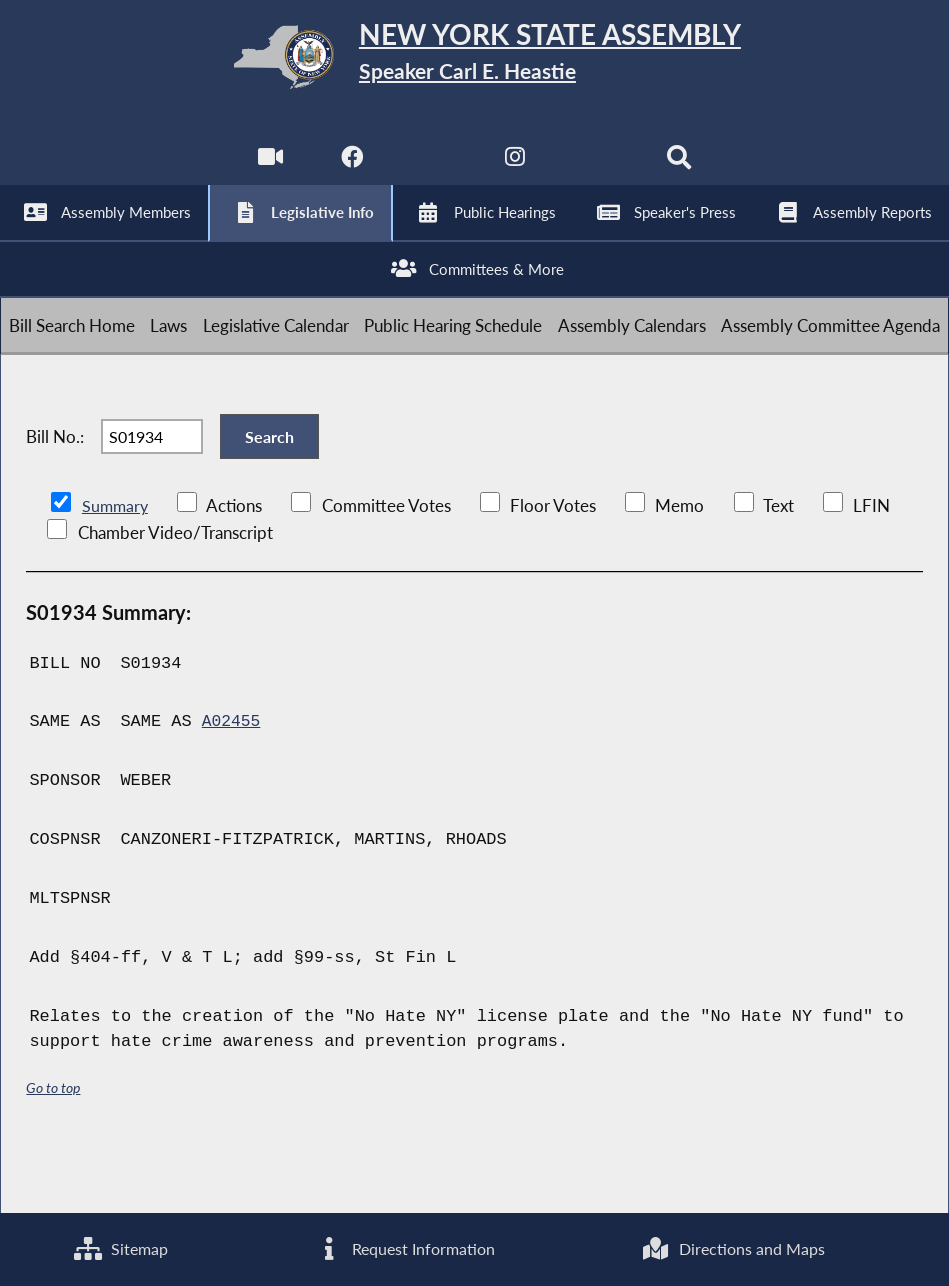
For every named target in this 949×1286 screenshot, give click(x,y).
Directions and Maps (732, 1247)
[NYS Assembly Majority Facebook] (349, 170)
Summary (116, 564)
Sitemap (119, 1247)
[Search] (682, 170)
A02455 (232, 780)
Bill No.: (55, 485)
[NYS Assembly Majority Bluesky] (599, 170)
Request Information (403, 1247)
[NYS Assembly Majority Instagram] (516, 170)
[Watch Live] (266, 170)
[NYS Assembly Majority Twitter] (432, 170)
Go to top (53, 1146)
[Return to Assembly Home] (475, 61)
